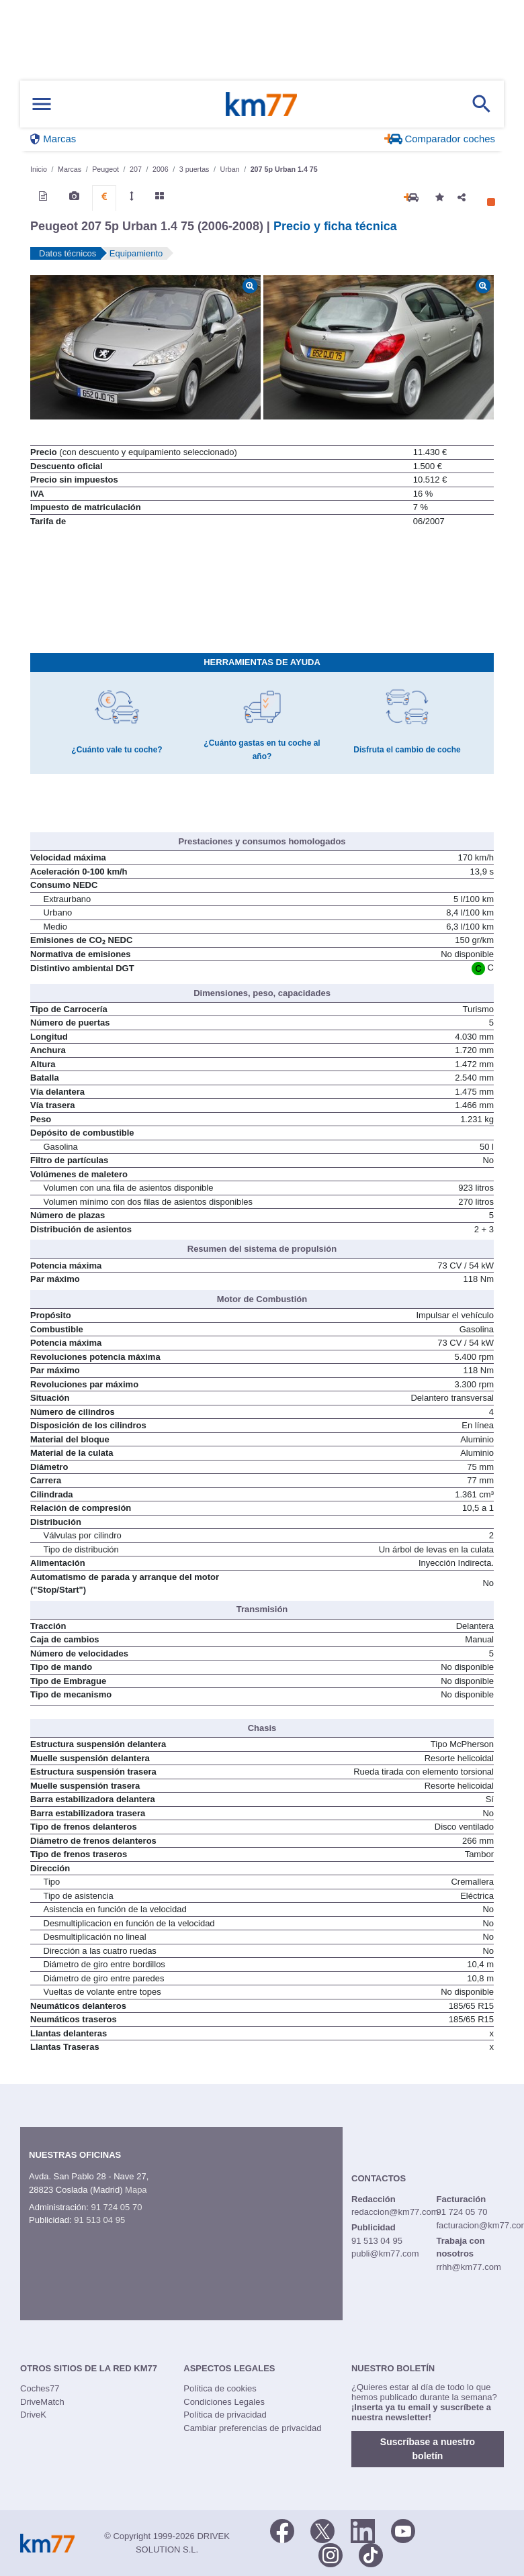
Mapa (136, 2190)
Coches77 (40, 2388)
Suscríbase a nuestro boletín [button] (427, 2448)
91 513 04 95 (99, 2220)
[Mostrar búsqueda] (482, 104)
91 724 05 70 (116, 2207)
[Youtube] (403, 2529)
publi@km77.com (385, 2253)
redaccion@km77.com (395, 2212)
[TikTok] (371, 2553)
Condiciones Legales (224, 2402)
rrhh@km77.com (468, 2267)
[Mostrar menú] (41, 104)
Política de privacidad (225, 2415)
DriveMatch (42, 2402)
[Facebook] (282, 2529)
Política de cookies (219, 2388)
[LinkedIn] (363, 2529)
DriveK (33, 2415)
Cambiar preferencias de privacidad (252, 2428)
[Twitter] (322, 2529)
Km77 (261, 104)
